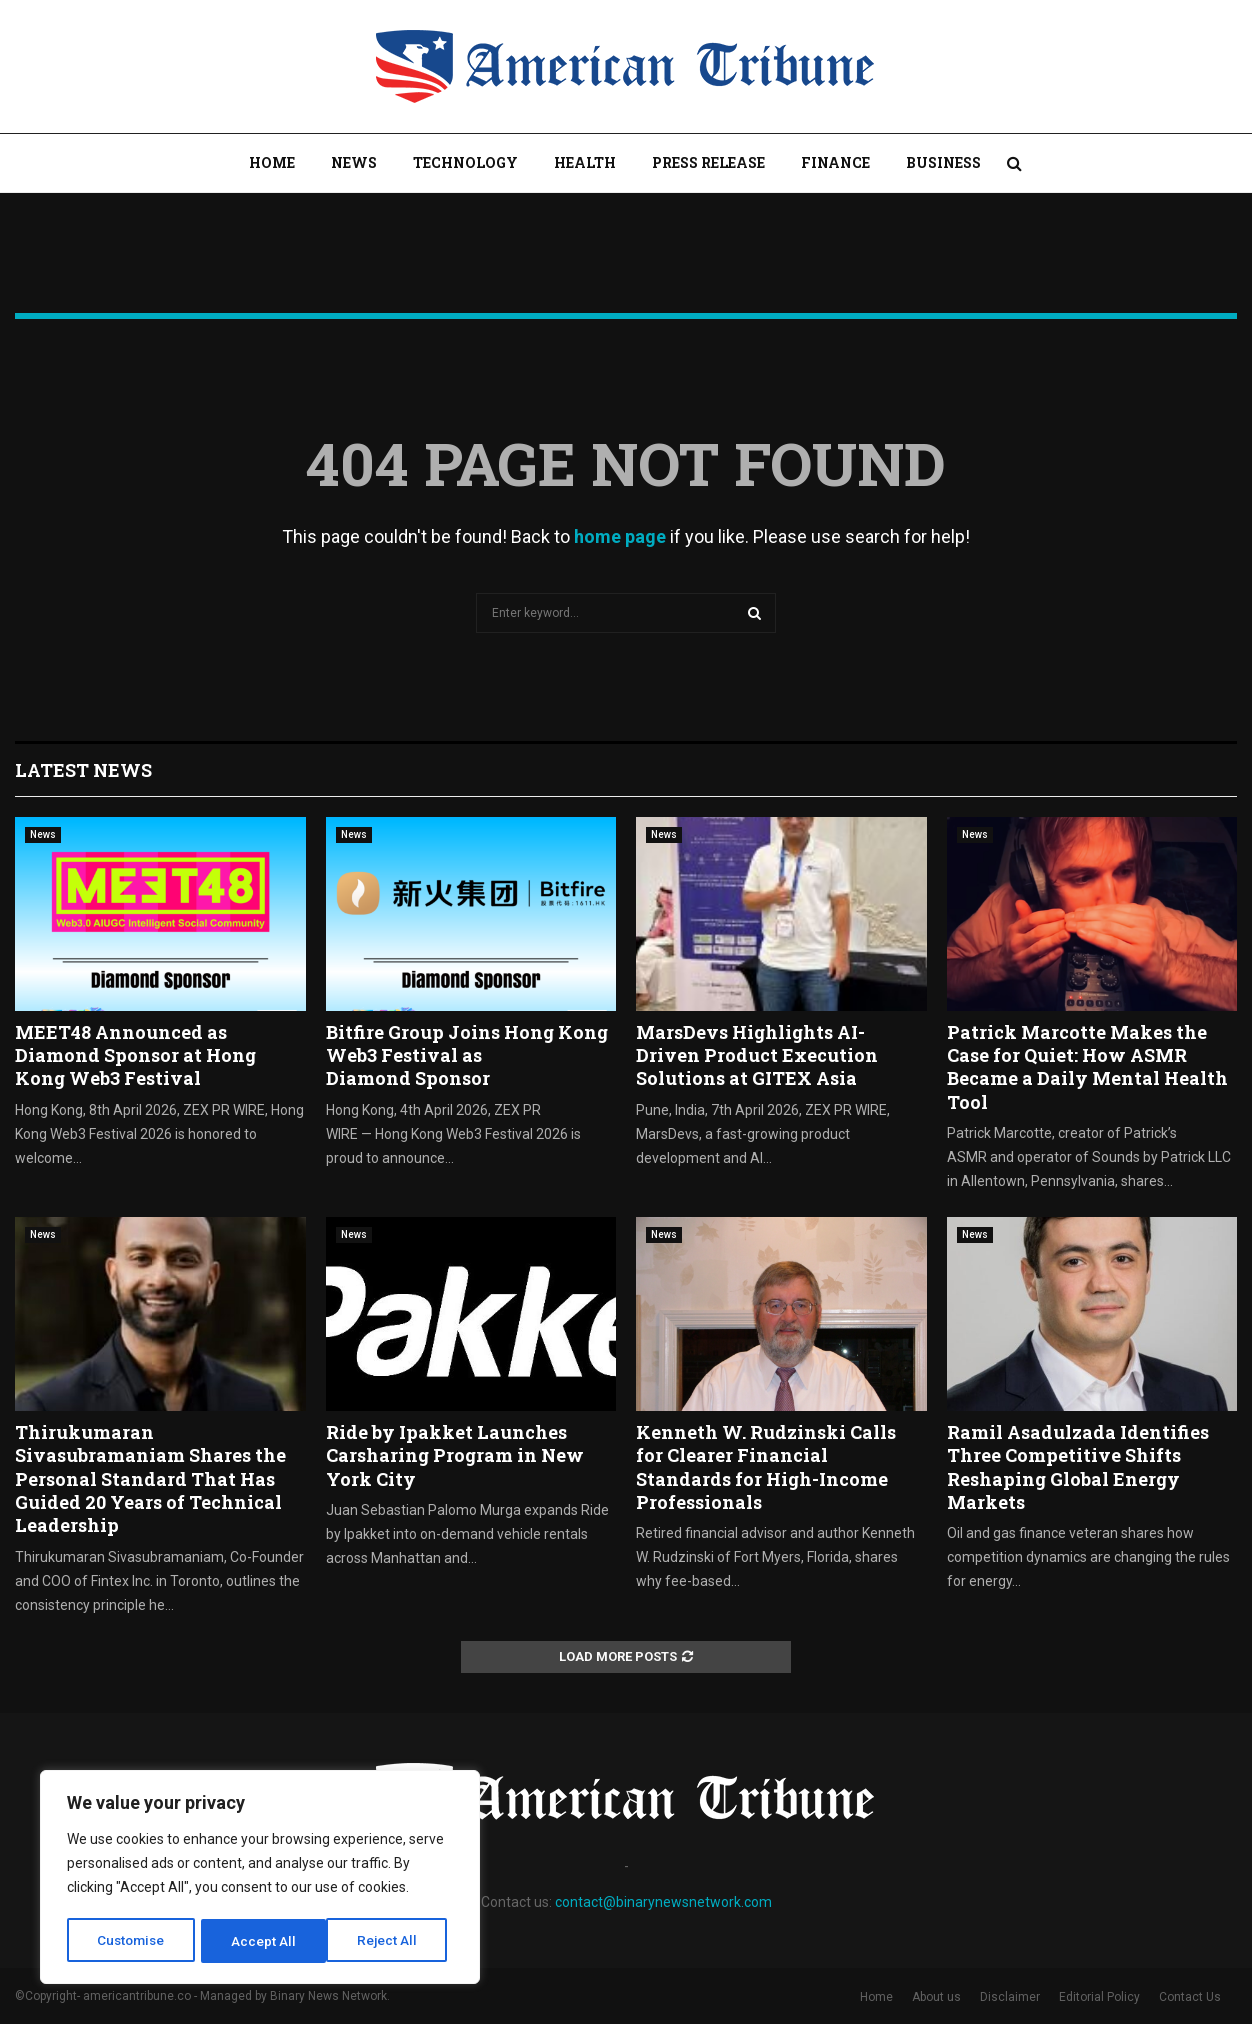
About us (936, 1997)
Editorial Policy (1099, 1997)
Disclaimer (1010, 1997)
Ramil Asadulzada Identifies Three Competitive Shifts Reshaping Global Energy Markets (1078, 1467)
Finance (835, 162)
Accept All (391, 1941)
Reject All (263, 1941)
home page (620, 536)
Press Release (708, 162)
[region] (260, 1879)
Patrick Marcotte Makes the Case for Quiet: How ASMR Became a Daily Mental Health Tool (1087, 1067)
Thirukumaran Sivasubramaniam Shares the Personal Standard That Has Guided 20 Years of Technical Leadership (150, 1479)
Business (943, 162)
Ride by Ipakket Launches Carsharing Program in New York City (455, 1455)
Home (272, 162)
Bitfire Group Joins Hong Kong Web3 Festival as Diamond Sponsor (467, 1055)
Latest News (83, 770)
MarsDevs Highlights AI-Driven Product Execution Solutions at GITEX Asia (757, 1055)
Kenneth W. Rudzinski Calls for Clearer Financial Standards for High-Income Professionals (766, 1467)
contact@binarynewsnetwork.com (663, 1902)
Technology (465, 162)
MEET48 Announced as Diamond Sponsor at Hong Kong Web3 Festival (135, 1055)
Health (585, 162)
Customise (131, 1941)
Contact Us (1190, 1997)
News (354, 162)
